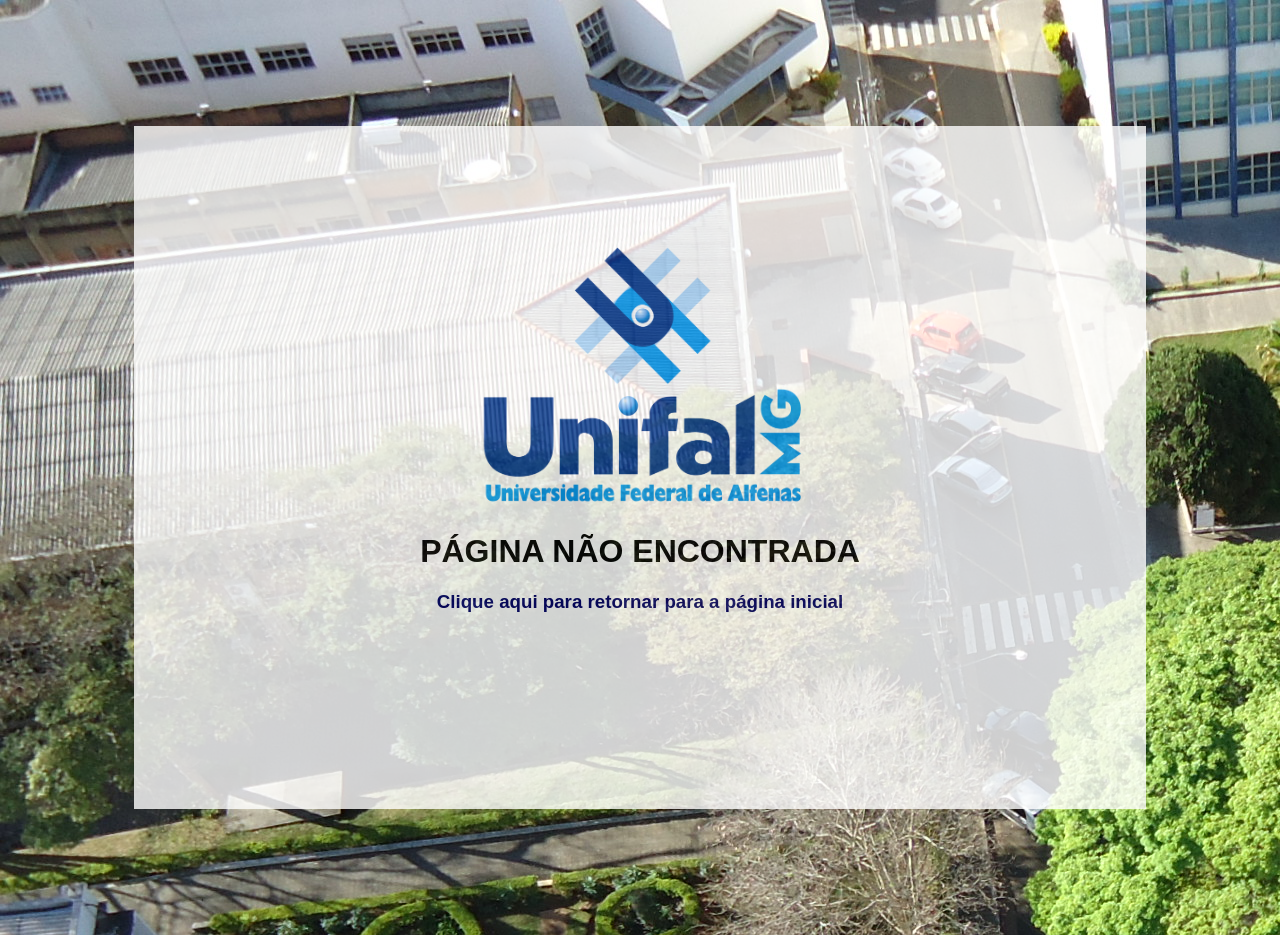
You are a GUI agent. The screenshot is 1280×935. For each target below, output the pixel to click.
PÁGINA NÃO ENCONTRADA (640, 551)
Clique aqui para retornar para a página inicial (640, 601)
